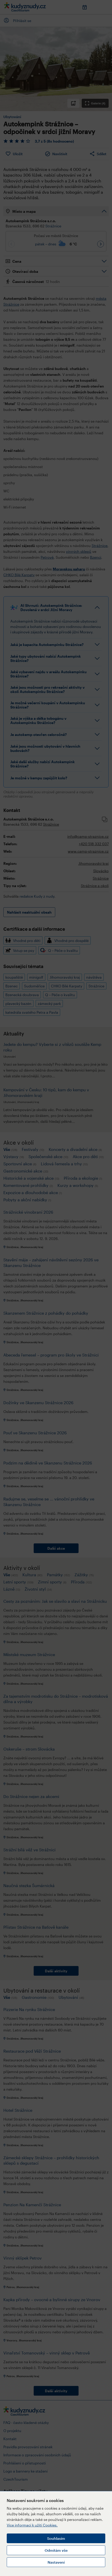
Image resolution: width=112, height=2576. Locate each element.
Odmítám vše (56, 2550)
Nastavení (56, 2562)
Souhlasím (56, 2538)
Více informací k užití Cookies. (32, 2525)
